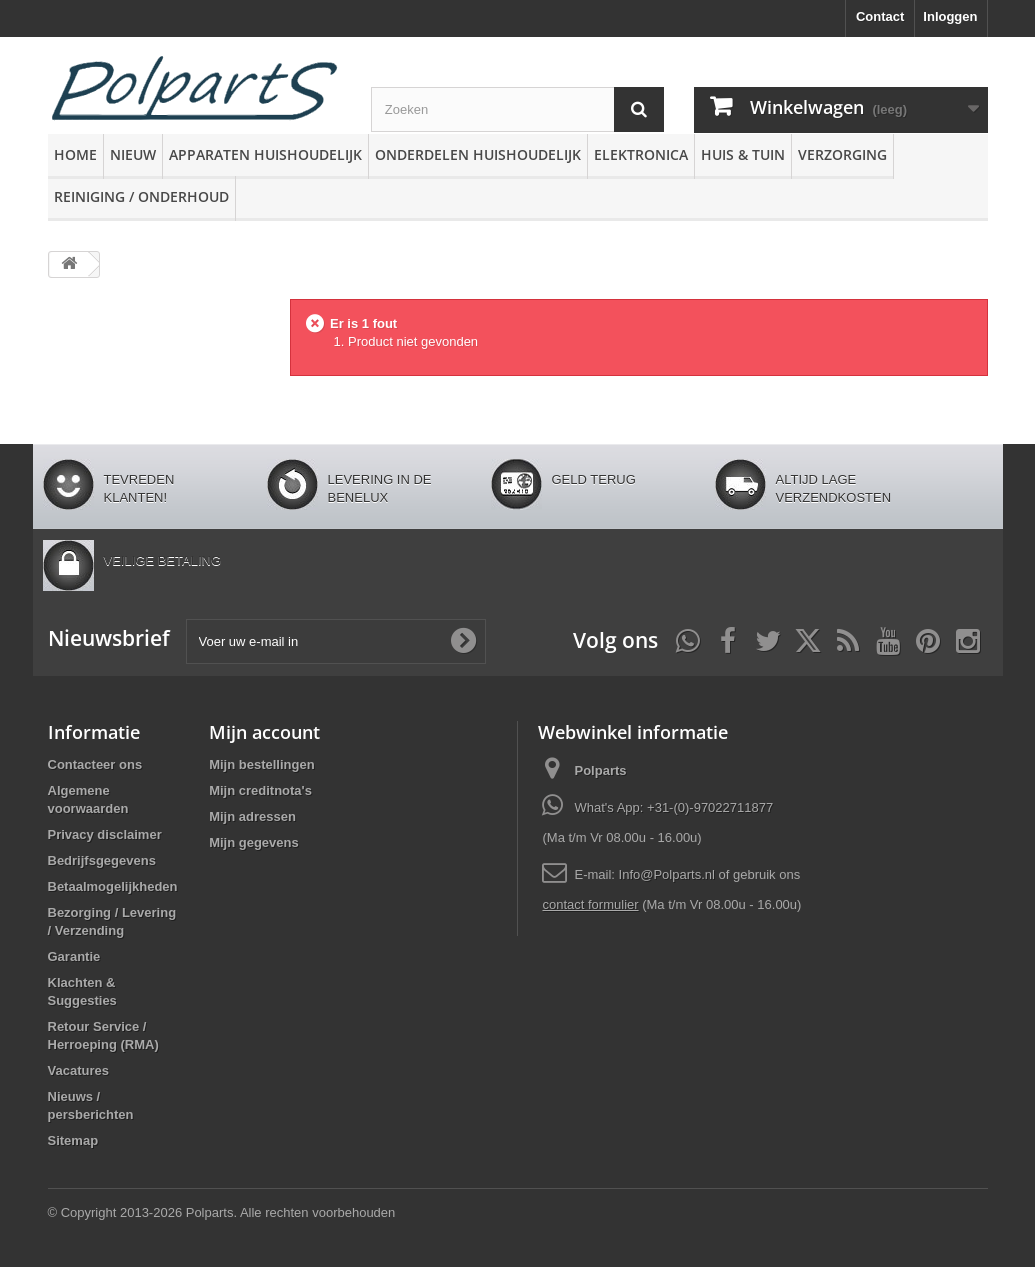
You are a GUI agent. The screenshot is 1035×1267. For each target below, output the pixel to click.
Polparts (600, 770)
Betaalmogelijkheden (113, 886)
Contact (880, 16)
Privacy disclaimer (105, 834)
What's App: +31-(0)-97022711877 (673, 807)
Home (75, 154)
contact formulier (590, 904)
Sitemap (73, 1140)
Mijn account (264, 732)
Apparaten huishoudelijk (265, 154)
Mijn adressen (252, 816)
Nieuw (133, 154)
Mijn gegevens (254, 842)
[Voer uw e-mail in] (336, 641)
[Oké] (463, 641)
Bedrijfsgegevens (102, 860)
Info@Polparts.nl (669, 874)
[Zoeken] (639, 109)
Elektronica (641, 154)
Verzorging (842, 154)
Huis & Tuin (743, 154)
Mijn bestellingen (261, 764)
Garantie (74, 956)
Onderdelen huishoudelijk (478, 154)
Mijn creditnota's (260, 790)
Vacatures (78, 1070)
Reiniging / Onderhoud (141, 196)
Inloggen (950, 16)
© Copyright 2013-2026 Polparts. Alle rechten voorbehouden (222, 1212)
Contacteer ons (95, 764)
